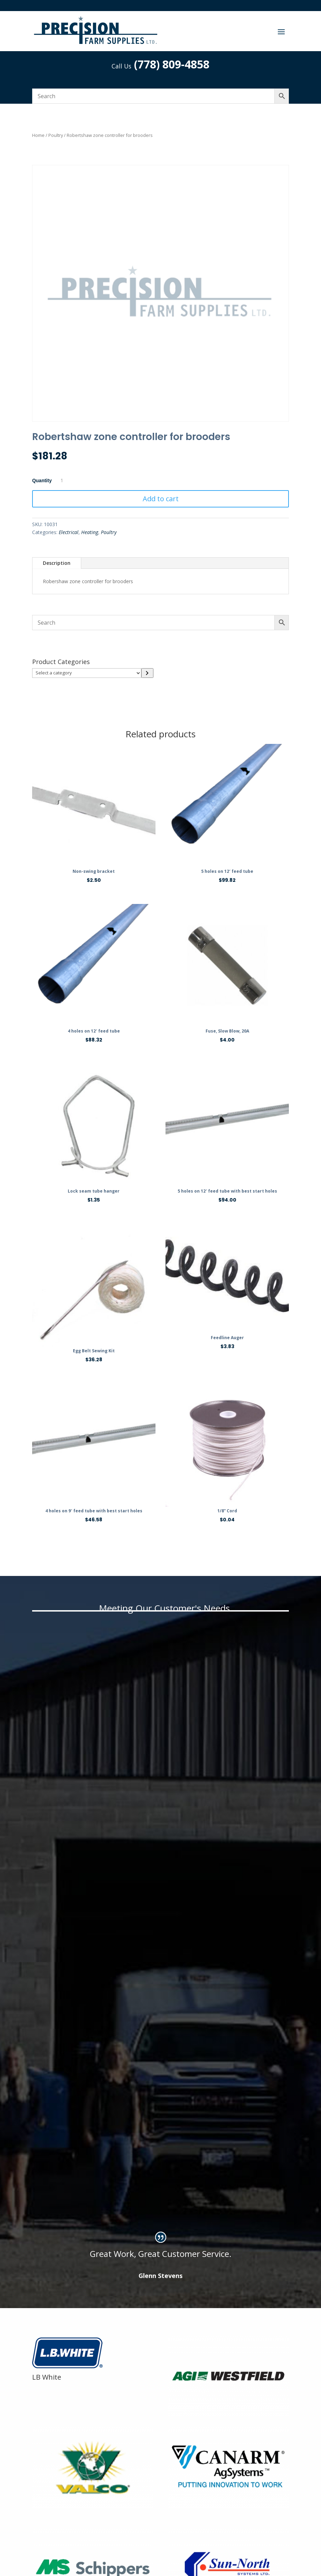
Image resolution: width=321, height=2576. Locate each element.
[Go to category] (147, 673)
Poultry (55, 135)
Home (38, 135)
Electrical (68, 532)
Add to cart (161, 498)
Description (56, 563)
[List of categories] (86, 673)
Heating (89, 532)
